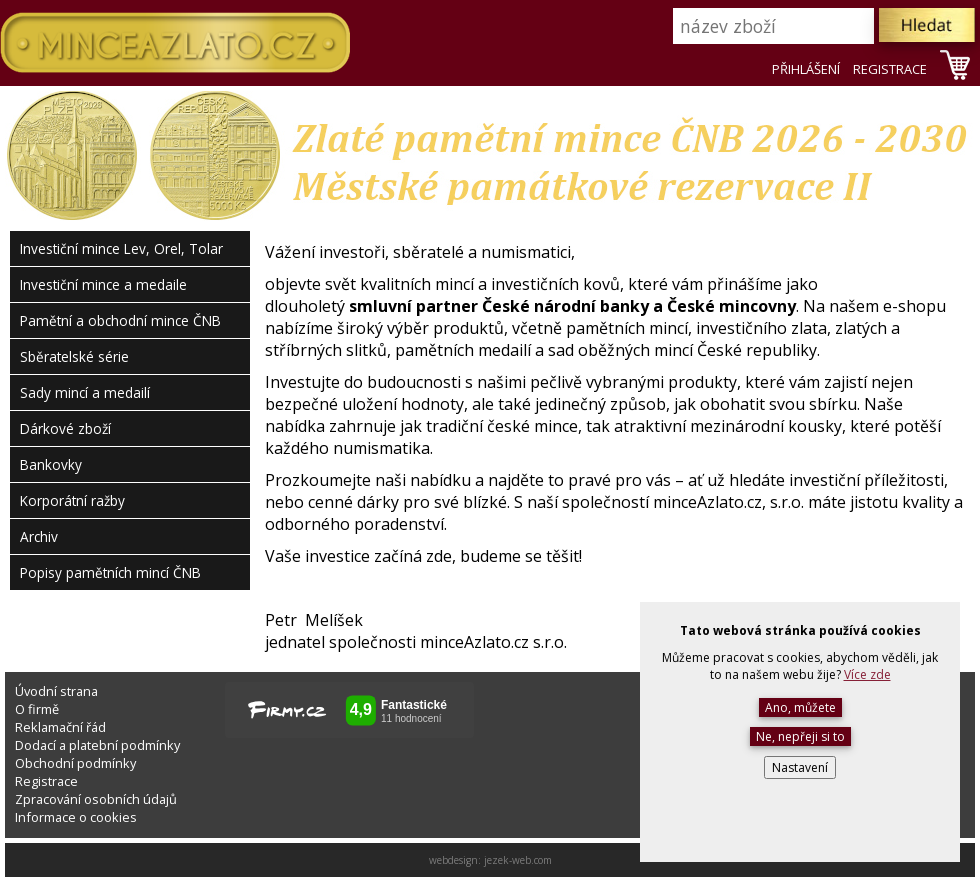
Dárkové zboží (65, 428)
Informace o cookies (76, 817)
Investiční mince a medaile (103, 284)
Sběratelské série (74, 356)
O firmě (37, 709)
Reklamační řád (60, 727)
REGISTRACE (890, 69)
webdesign (453, 860)
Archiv (39, 536)
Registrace (46, 781)
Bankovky (51, 464)
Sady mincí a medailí (85, 392)
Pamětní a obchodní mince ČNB (120, 320)
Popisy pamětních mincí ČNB (110, 572)
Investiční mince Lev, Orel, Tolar (121, 248)
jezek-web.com (518, 860)
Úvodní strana (56, 691)
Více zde (867, 674)
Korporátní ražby (72, 500)
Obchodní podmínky (75, 763)
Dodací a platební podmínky (97, 745)
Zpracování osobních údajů (96, 799)
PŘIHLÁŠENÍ (806, 69)
